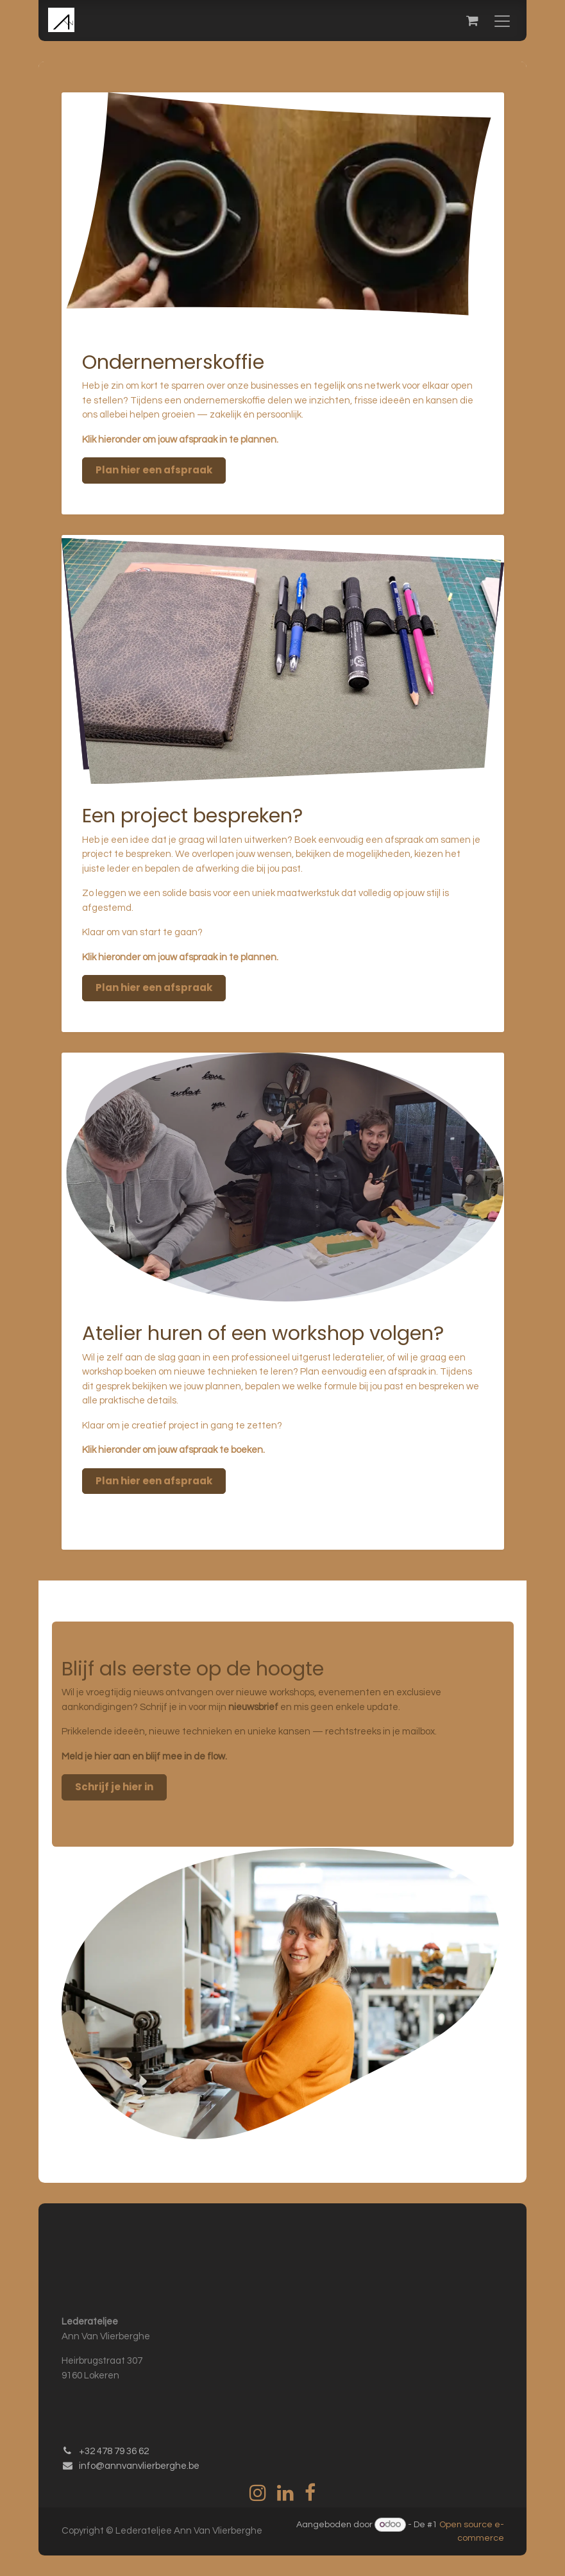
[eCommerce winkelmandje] (472, 20)
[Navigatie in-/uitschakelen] (502, 20)
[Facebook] (310, 2492)
